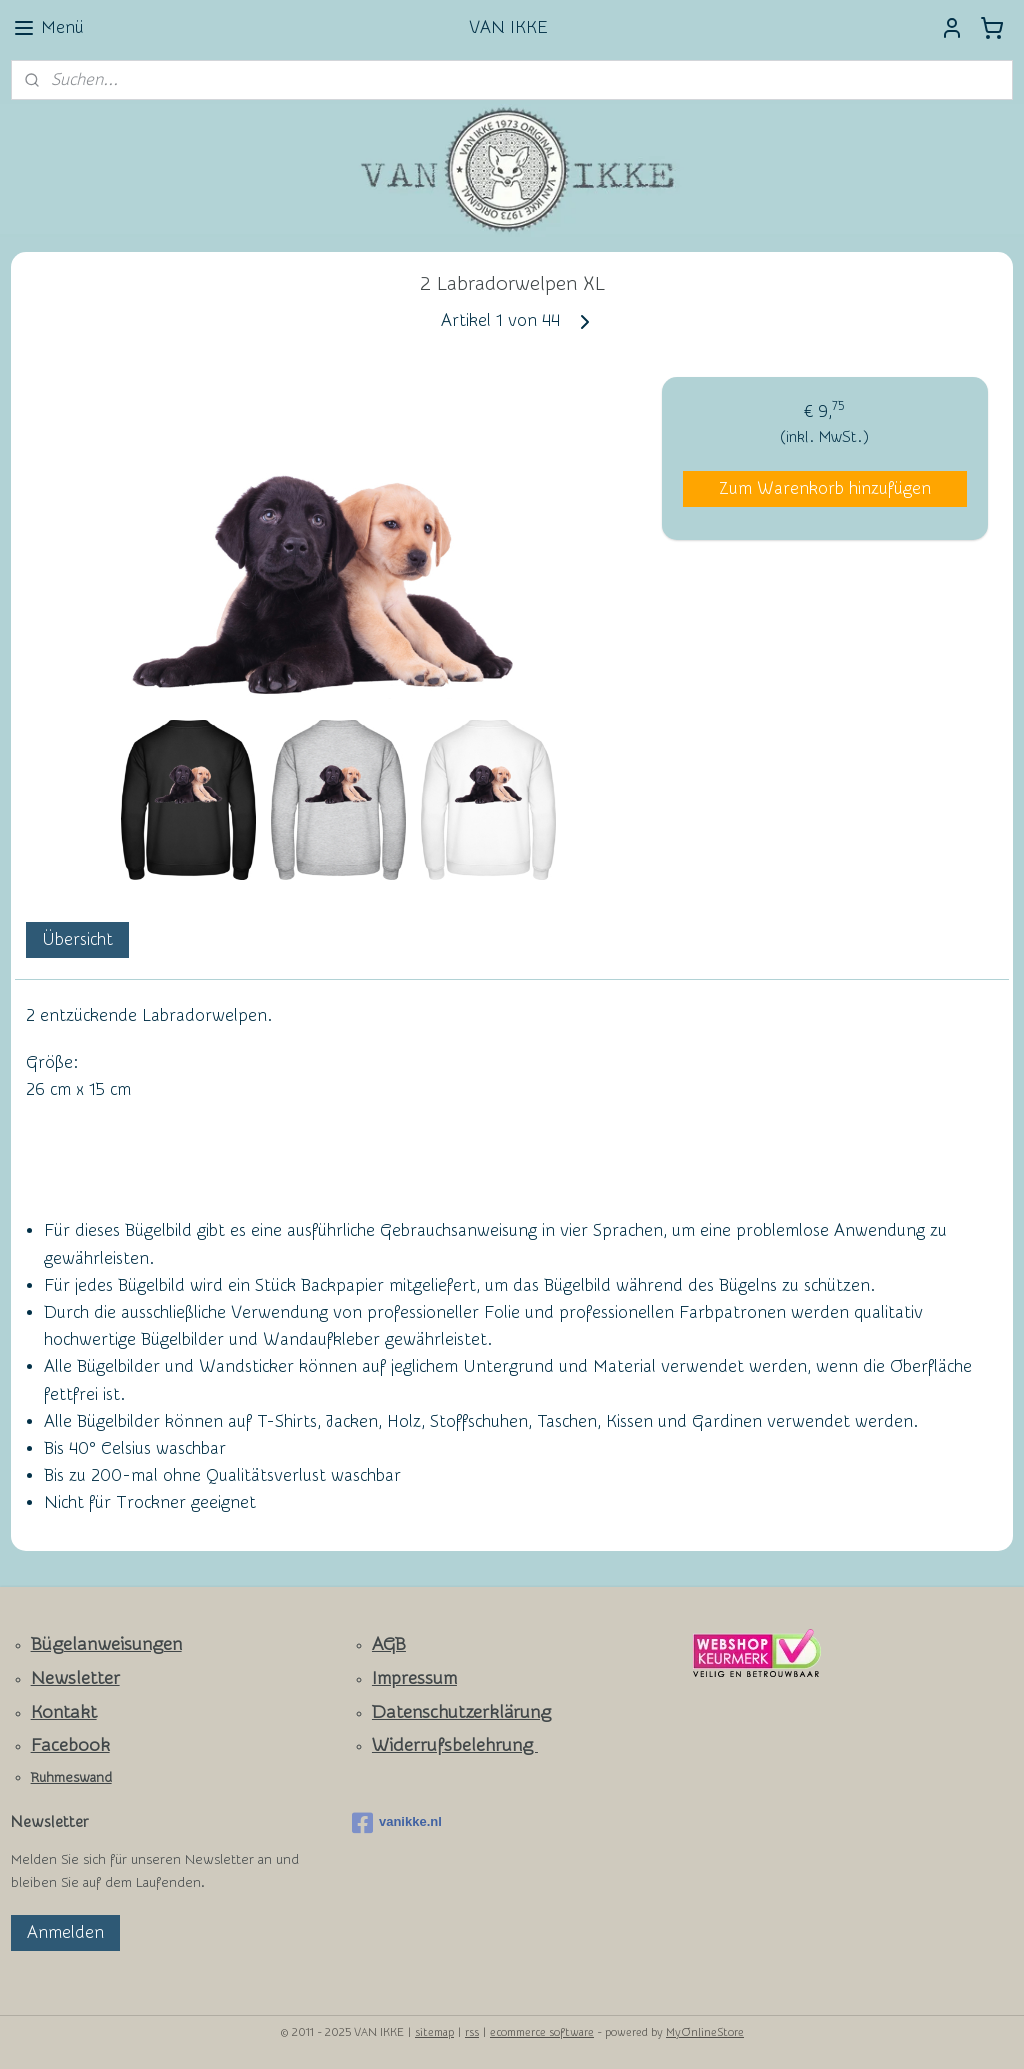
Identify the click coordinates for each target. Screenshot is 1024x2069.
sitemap (434, 2032)
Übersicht (77, 939)
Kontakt (64, 1712)
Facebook (70, 1745)
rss (472, 2032)
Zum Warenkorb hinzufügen (825, 488)
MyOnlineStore (705, 2032)
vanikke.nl (397, 1823)
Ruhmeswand (71, 1778)
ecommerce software (542, 2032)
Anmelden (65, 1932)
